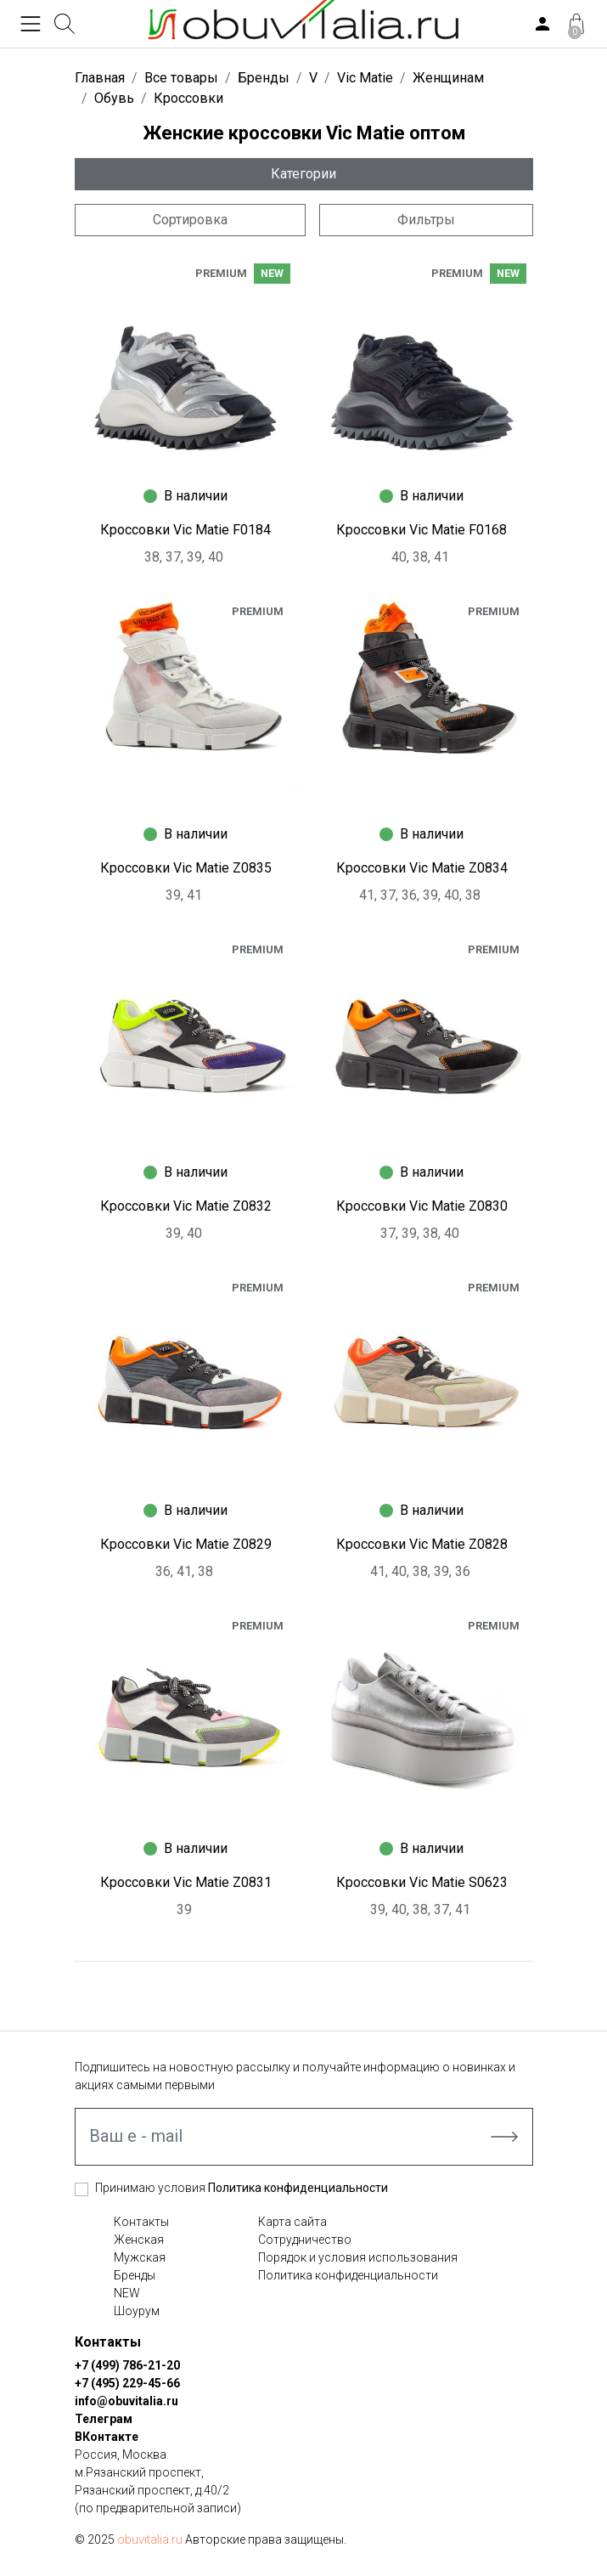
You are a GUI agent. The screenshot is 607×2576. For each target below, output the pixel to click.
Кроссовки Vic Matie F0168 (421, 530)
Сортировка (190, 220)
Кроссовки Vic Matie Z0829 (186, 1544)
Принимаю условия (241, 2188)
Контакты (141, 2222)
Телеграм (103, 2419)
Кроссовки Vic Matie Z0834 (422, 868)
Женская (139, 2239)
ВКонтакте (106, 2436)
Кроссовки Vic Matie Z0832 (186, 1206)
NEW (127, 2293)
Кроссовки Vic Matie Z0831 (186, 1882)
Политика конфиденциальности (298, 2188)
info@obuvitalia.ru (126, 2401)
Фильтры (426, 220)
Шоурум (137, 2311)
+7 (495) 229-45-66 (127, 2383)
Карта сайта (292, 2222)
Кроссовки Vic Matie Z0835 (186, 868)
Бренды (134, 2275)
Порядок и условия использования (358, 2257)
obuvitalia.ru (150, 2539)
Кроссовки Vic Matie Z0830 (422, 1206)
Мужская (140, 2257)
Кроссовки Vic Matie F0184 (185, 530)
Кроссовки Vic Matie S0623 (422, 1882)
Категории (303, 174)
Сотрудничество (304, 2239)
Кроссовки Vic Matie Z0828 (422, 1544)
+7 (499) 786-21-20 (127, 2365)
